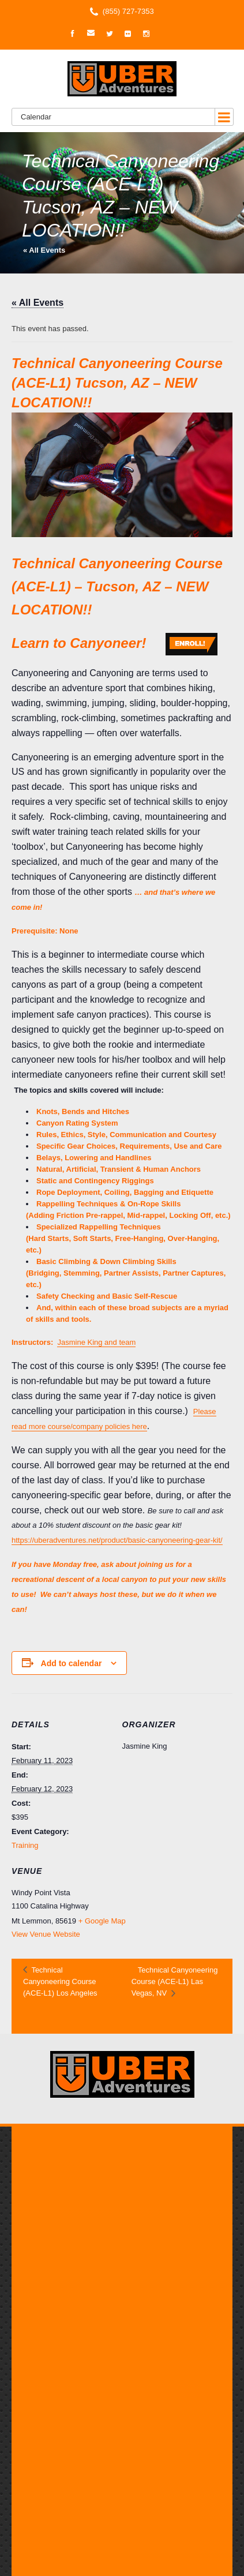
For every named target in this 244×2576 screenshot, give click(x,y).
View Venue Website (46, 1934)
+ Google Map (102, 1921)
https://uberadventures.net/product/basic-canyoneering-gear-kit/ (117, 1540)
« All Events (44, 250)
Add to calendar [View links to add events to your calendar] (71, 1663)
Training (25, 1845)
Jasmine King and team (96, 1342)
